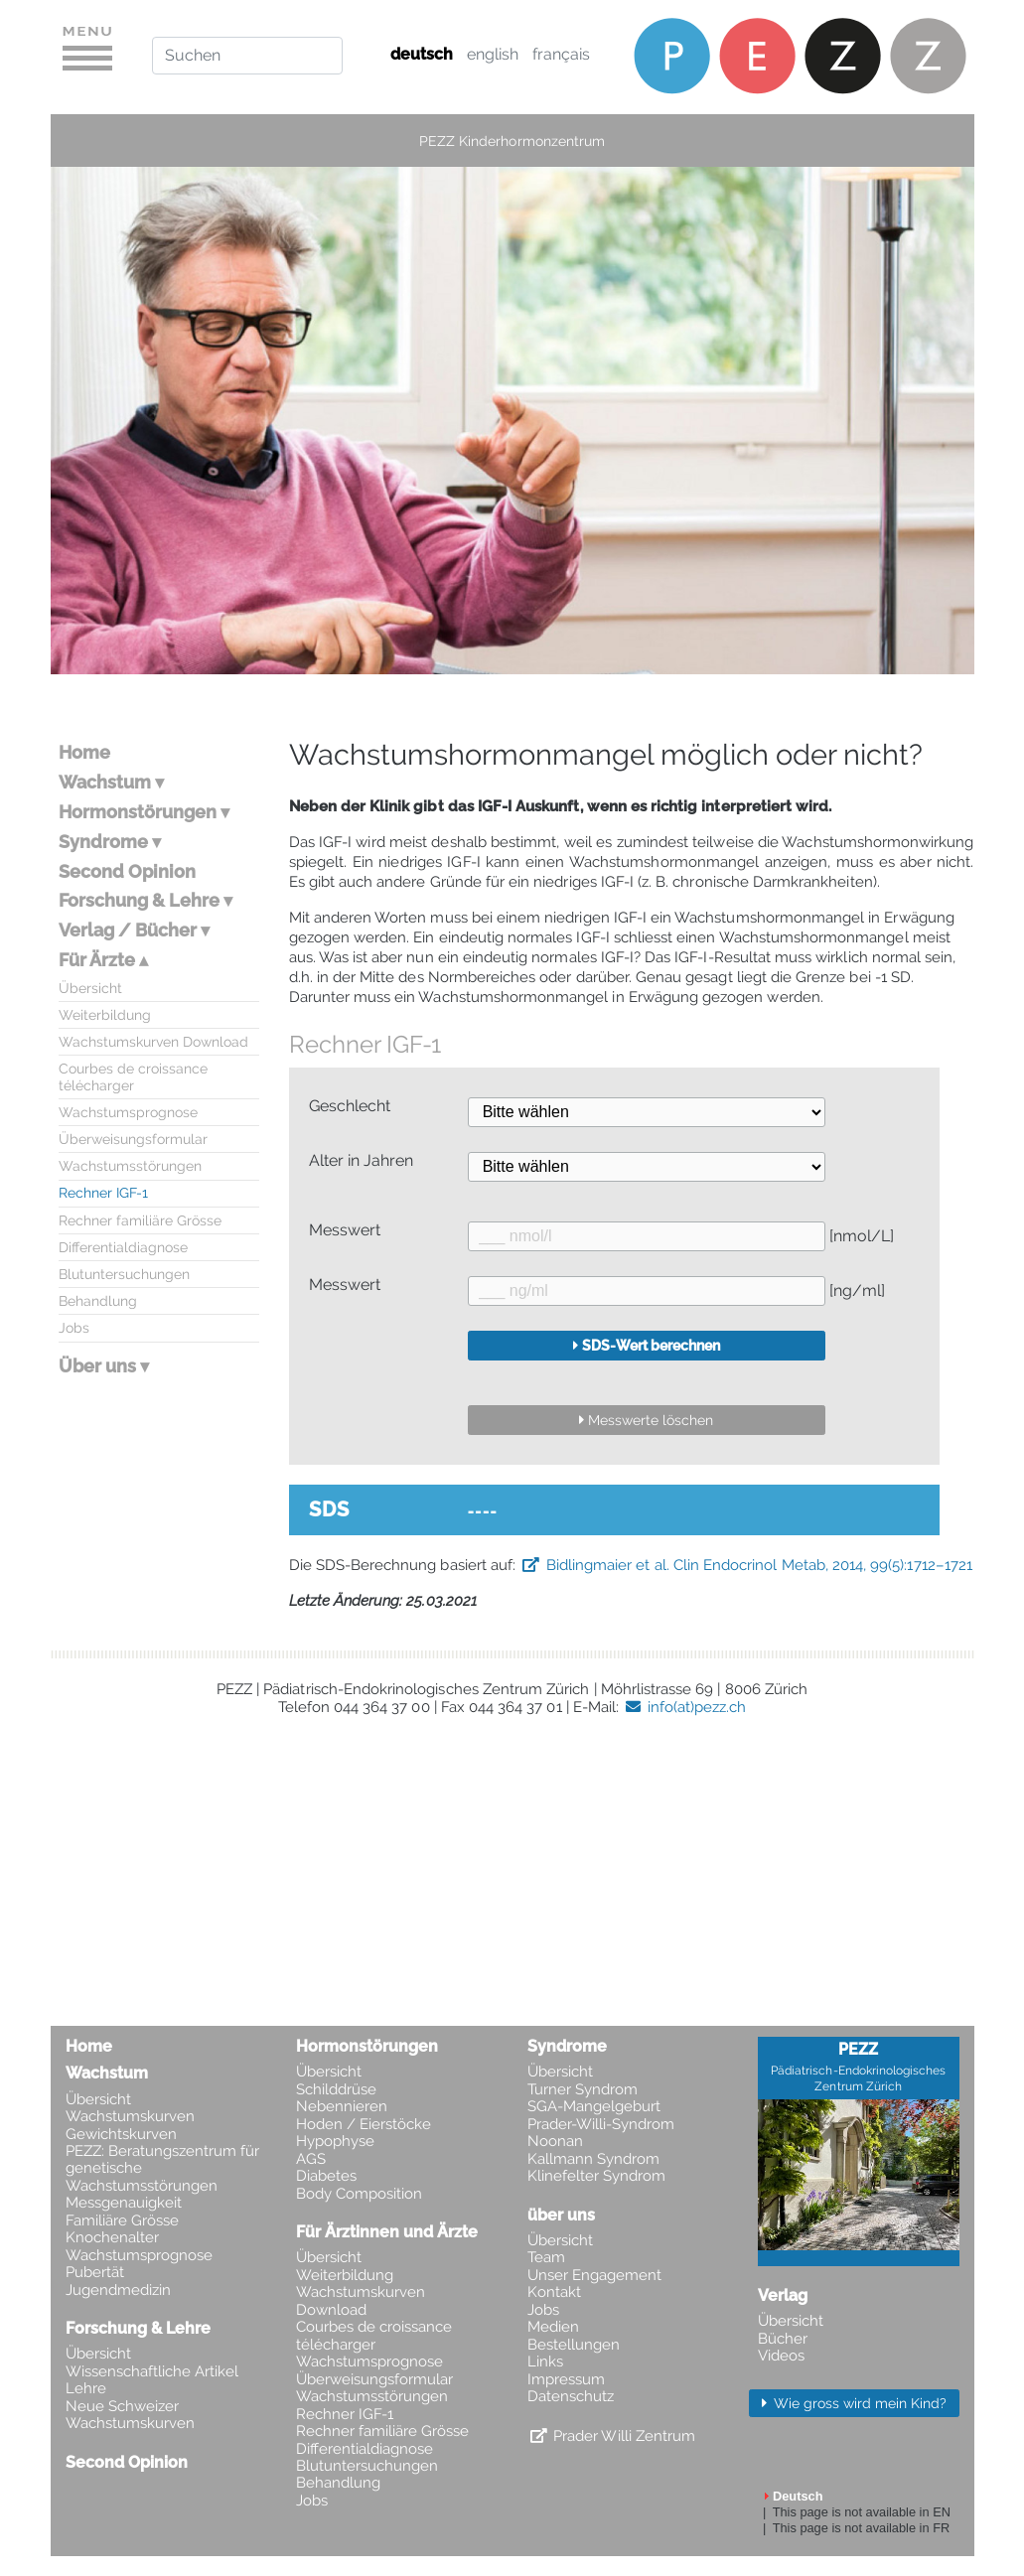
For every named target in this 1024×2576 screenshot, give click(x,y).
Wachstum (105, 782)
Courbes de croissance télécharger (133, 1076)
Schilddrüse (336, 2089)
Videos (781, 2356)
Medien (553, 2327)
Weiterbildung (105, 1014)
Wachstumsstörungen (130, 1165)
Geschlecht (349, 1106)
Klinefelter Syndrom (596, 2176)
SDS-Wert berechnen (651, 1345)
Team (546, 2257)
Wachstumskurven (130, 2116)
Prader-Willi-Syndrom (600, 2124)
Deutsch (798, 2496)
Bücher (782, 2339)
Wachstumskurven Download (153, 1041)
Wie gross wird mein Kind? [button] (858, 2402)
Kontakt (554, 2292)
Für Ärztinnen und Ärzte (387, 2231)
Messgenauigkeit (124, 2203)
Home (84, 752)
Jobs (74, 1327)
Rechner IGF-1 (103, 1192)
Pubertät (95, 2272)
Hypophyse (335, 2141)
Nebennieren (341, 2106)
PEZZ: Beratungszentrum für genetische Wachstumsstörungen (162, 2169)
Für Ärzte (97, 959)
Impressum (566, 2379)
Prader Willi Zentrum (624, 2436)
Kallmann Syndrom (593, 2159)
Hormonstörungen (138, 811)
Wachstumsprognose (128, 1111)
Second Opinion (127, 871)
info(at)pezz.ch (697, 1707)
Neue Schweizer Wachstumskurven (130, 2415)
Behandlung (98, 1300)
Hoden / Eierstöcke (363, 2124)
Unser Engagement (594, 2275)
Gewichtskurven (121, 2134)
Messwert (344, 1230)
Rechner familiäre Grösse (140, 1220)
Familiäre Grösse (122, 2221)
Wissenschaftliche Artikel (152, 2371)
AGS (311, 2159)
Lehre (86, 2388)
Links (545, 2362)
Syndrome (103, 841)
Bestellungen (573, 2345)
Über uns (97, 1366)
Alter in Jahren (361, 1161)
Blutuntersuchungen (124, 1273)
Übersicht (90, 987)
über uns (561, 2215)
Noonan (555, 2141)
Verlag (782, 2295)
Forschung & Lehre (139, 900)
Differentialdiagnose (123, 1246)
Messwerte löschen (650, 1419)
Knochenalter (112, 2237)
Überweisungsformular (133, 1138)
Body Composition (359, 2194)
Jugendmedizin (118, 2290)
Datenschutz (570, 2396)
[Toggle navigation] (87, 55)
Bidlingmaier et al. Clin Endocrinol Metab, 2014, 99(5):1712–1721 (759, 1565)
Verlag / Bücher (128, 930)
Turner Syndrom (582, 2089)
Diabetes (326, 2176)
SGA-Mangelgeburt (593, 2106)
